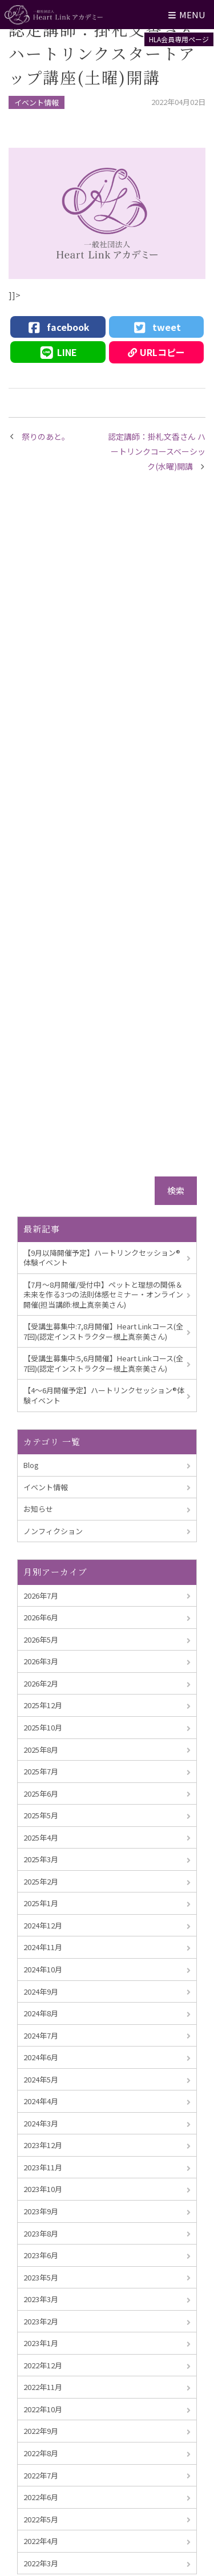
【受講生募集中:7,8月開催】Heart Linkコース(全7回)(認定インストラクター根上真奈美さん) (103, 1331)
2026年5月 (40, 1639)
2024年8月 (40, 2013)
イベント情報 (36, 102)
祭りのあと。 (46, 436)
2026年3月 (40, 1661)
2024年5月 (40, 2079)
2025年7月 (40, 1771)
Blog (31, 1464)
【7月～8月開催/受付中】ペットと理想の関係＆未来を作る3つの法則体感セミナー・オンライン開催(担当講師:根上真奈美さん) (103, 1294)
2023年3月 (40, 2299)
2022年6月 (40, 2497)
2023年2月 (40, 2321)
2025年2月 (40, 1881)
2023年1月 (40, 2343)
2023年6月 (40, 2255)
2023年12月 (42, 2145)
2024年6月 (40, 2057)
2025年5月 (40, 1815)
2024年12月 (42, 1925)
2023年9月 (40, 2211)
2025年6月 (40, 1793)
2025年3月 (40, 1859)
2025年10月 (42, 1727)
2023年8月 (40, 2233)
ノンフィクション (53, 1531)
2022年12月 (42, 2365)
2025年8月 (40, 1749)
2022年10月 (42, 2409)
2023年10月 (42, 2188)
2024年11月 (42, 1947)
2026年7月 (40, 1595)
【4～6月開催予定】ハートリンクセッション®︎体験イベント (103, 1395)
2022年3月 (40, 2563)
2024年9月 (40, 1991)
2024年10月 (42, 1969)
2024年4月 (40, 2101)
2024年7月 (40, 2035)
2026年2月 (40, 1683)
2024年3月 (40, 2123)
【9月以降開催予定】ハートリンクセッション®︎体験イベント (101, 1257)
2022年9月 (40, 2430)
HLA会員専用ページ (179, 39)
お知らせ (38, 1508)
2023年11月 (42, 2167)
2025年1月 (40, 1903)
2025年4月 (40, 1837)
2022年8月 (40, 2453)
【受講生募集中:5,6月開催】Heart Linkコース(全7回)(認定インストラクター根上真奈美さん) (103, 1363)
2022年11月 (42, 2386)
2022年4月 (40, 2540)
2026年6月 (40, 1617)
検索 (175, 1190)
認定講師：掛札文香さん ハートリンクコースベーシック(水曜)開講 (156, 451)
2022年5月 (40, 2519)
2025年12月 (42, 1705)
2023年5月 (40, 2277)
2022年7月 (40, 2475)
